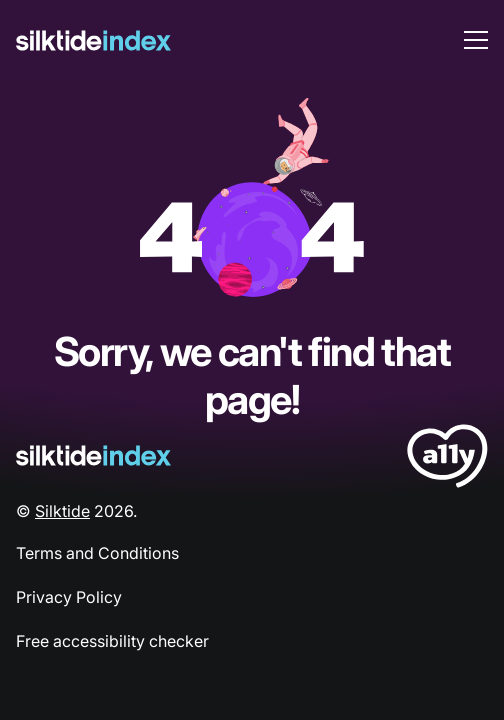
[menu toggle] (476, 40)
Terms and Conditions (97, 553)
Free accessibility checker (112, 641)
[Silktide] (93, 40)
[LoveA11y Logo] (447, 459)
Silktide (62, 511)
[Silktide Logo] (93, 455)
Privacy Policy (69, 597)
